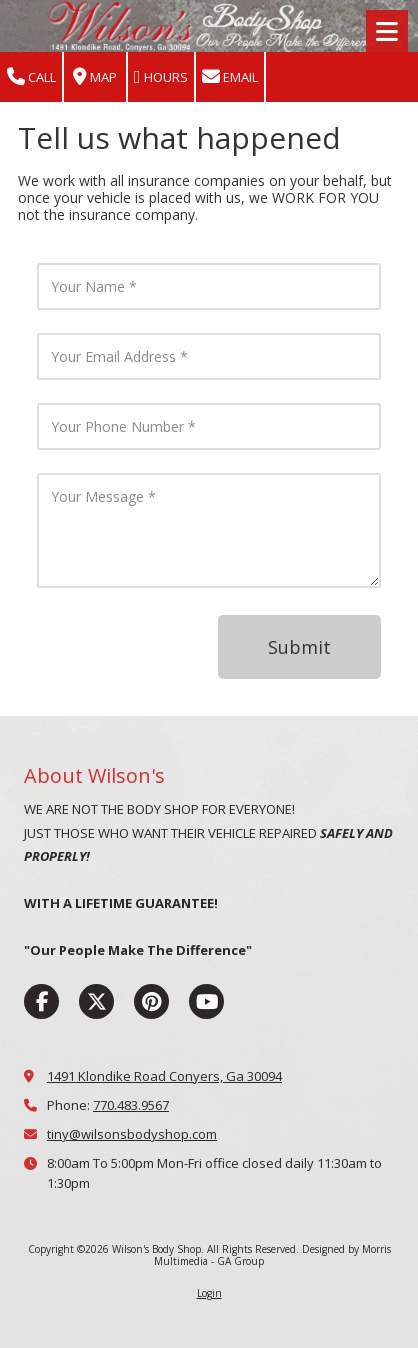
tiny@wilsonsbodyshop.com (132, 1134)
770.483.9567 (131, 1105)
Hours (161, 77)
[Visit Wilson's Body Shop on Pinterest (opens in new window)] (151, 1001)
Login (209, 1293)
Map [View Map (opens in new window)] (95, 77)
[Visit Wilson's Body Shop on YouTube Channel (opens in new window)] (206, 1001)
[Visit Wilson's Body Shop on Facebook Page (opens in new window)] (41, 1001)
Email (230, 77)
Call (31, 77)
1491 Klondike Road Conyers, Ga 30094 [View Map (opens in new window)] (164, 1076)
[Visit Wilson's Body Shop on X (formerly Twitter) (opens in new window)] (96, 1001)
